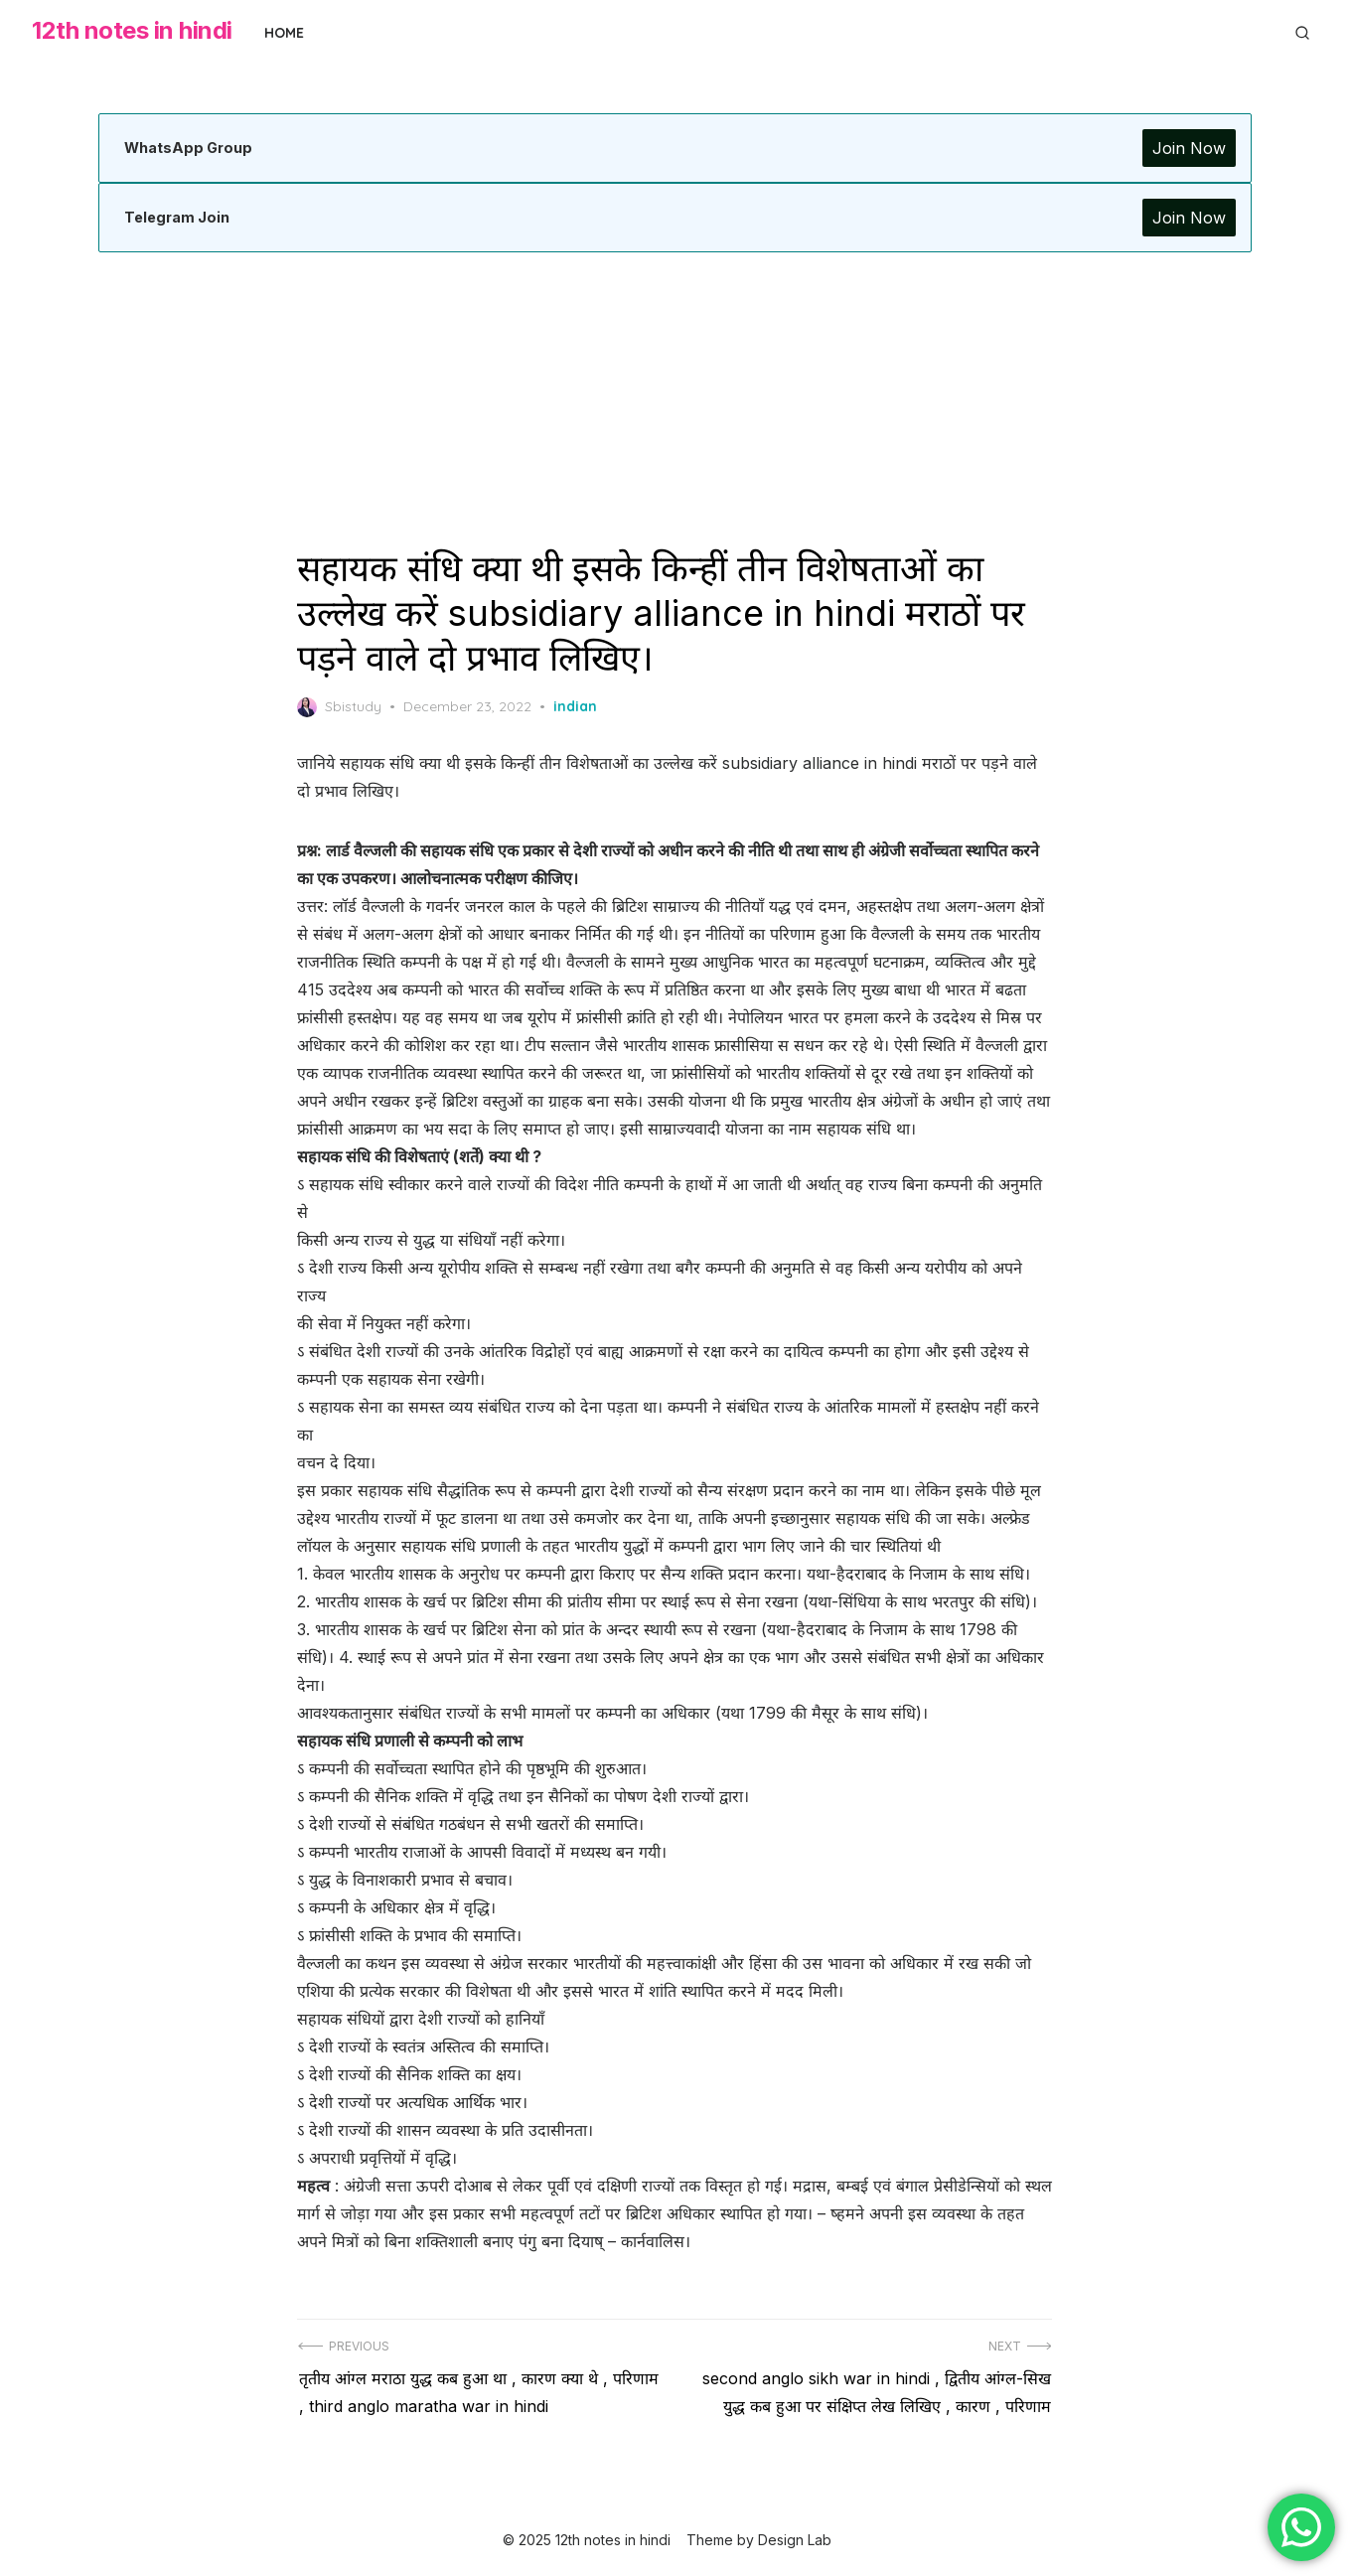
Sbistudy (340, 707)
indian (576, 706)
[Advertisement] (675, 399)
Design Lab (794, 2533)
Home (284, 33)
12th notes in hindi (132, 30)
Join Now (1187, 148)
